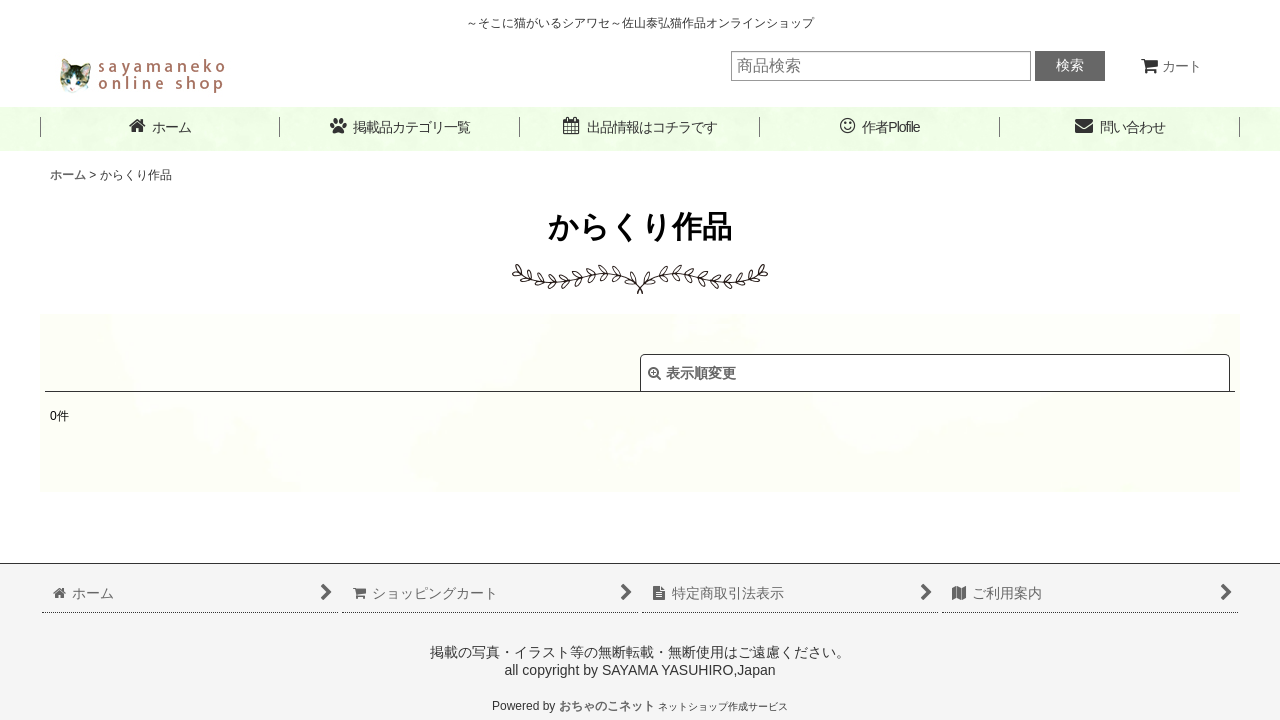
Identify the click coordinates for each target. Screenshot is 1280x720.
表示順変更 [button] (692, 373)
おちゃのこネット (607, 706)
